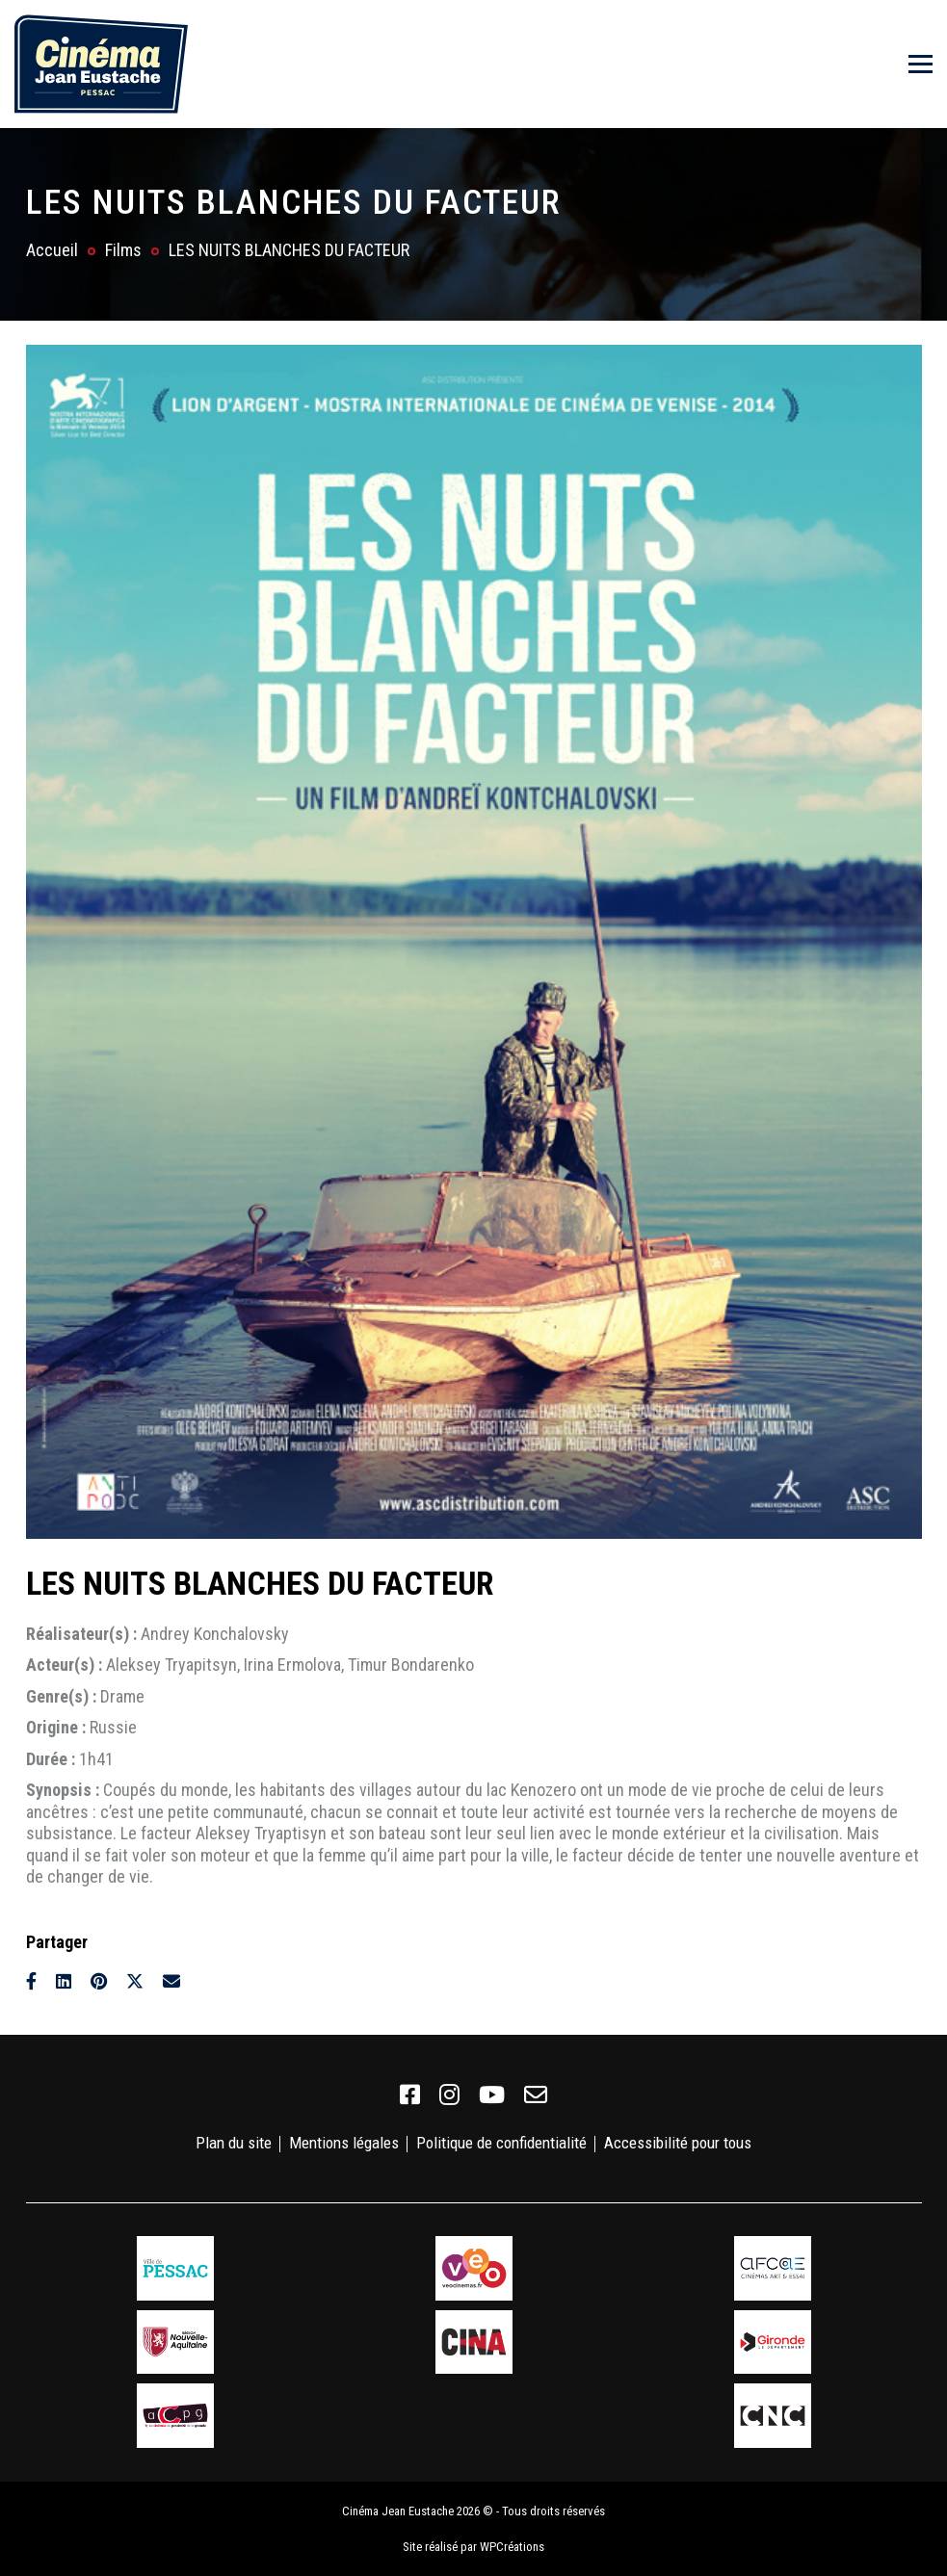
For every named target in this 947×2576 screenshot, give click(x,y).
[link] (410, 2095)
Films (123, 250)
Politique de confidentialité (501, 2142)
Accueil (52, 250)
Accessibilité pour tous (677, 2142)
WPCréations (512, 2545)
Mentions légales (344, 2142)
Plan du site (234, 2142)
